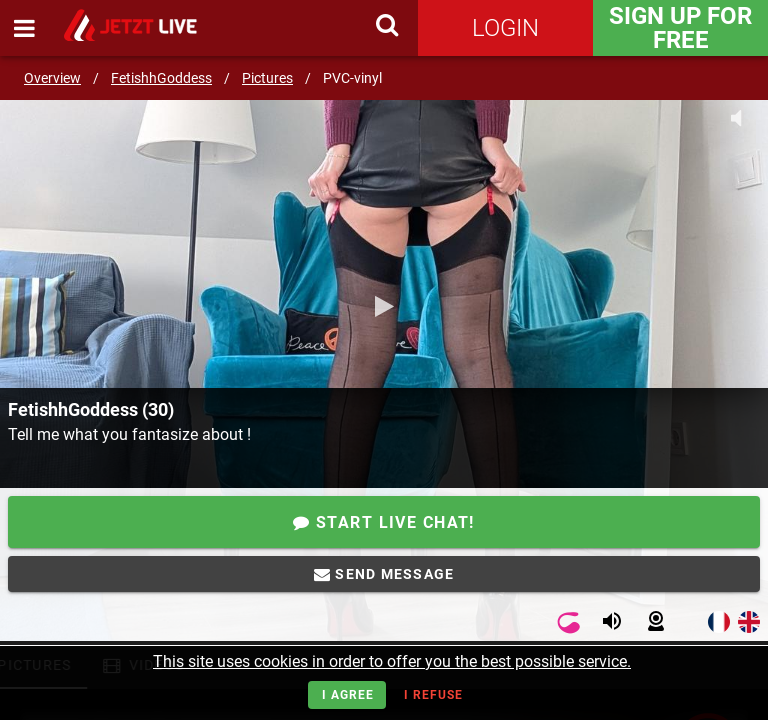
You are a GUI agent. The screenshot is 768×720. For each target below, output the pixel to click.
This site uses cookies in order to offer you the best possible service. (392, 661)
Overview (52, 78)
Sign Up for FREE (680, 28)
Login (505, 28)
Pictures (267, 78)
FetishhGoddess (161, 78)
